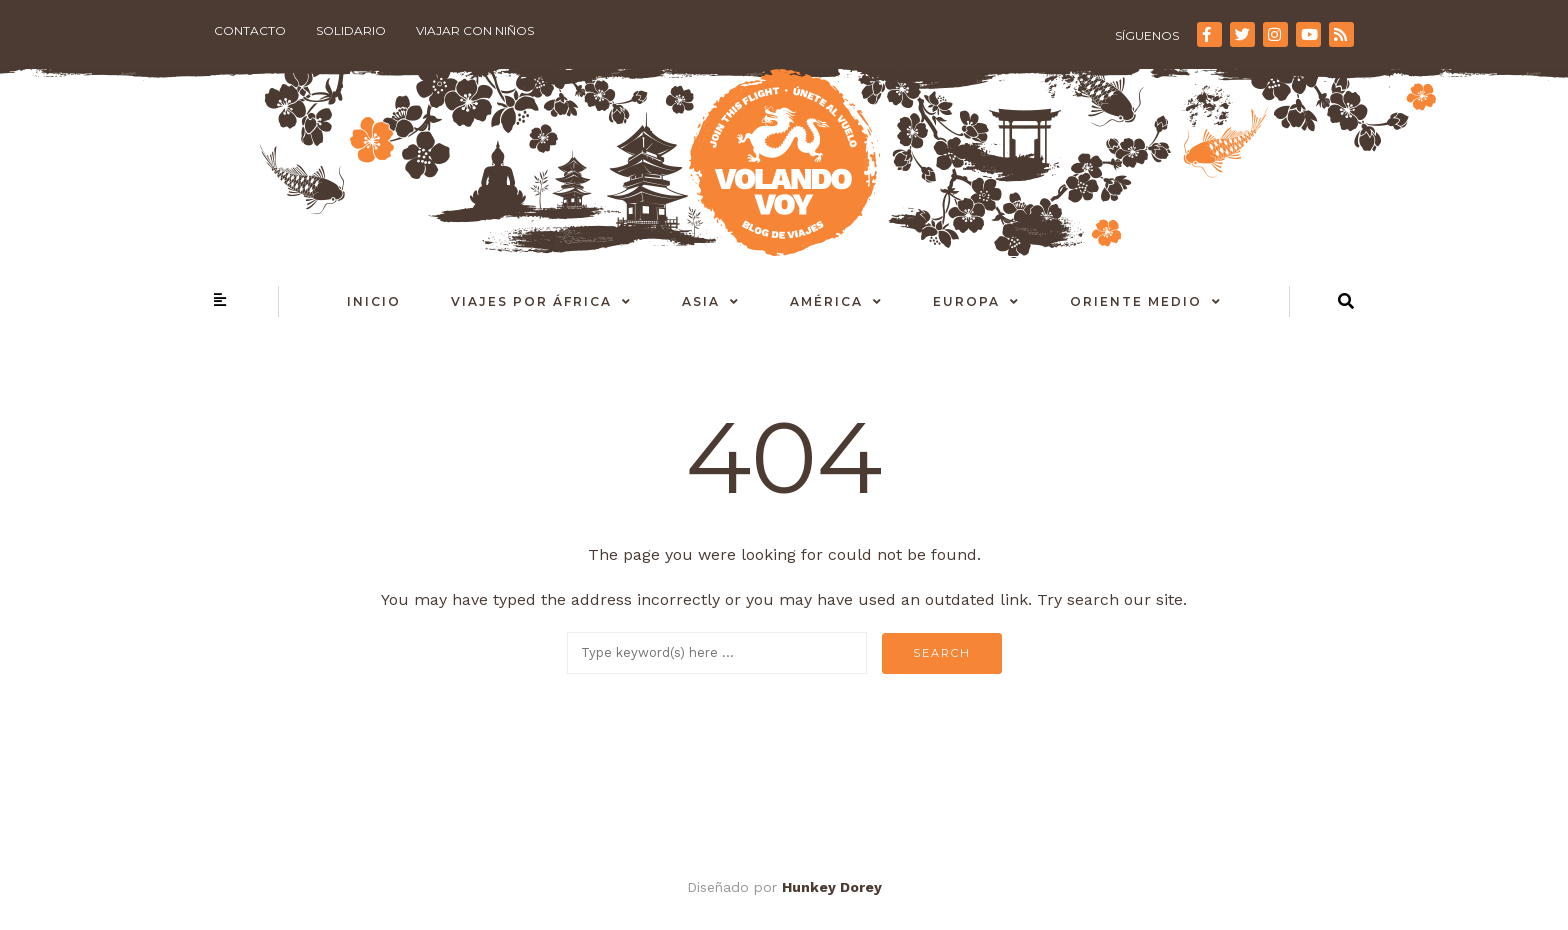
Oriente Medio (1136, 301)
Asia (701, 301)
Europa (966, 301)
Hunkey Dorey (832, 887)
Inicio (374, 301)
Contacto (250, 30)
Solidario (351, 30)
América (826, 301)
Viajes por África (531, 301)
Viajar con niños (475, 30)
